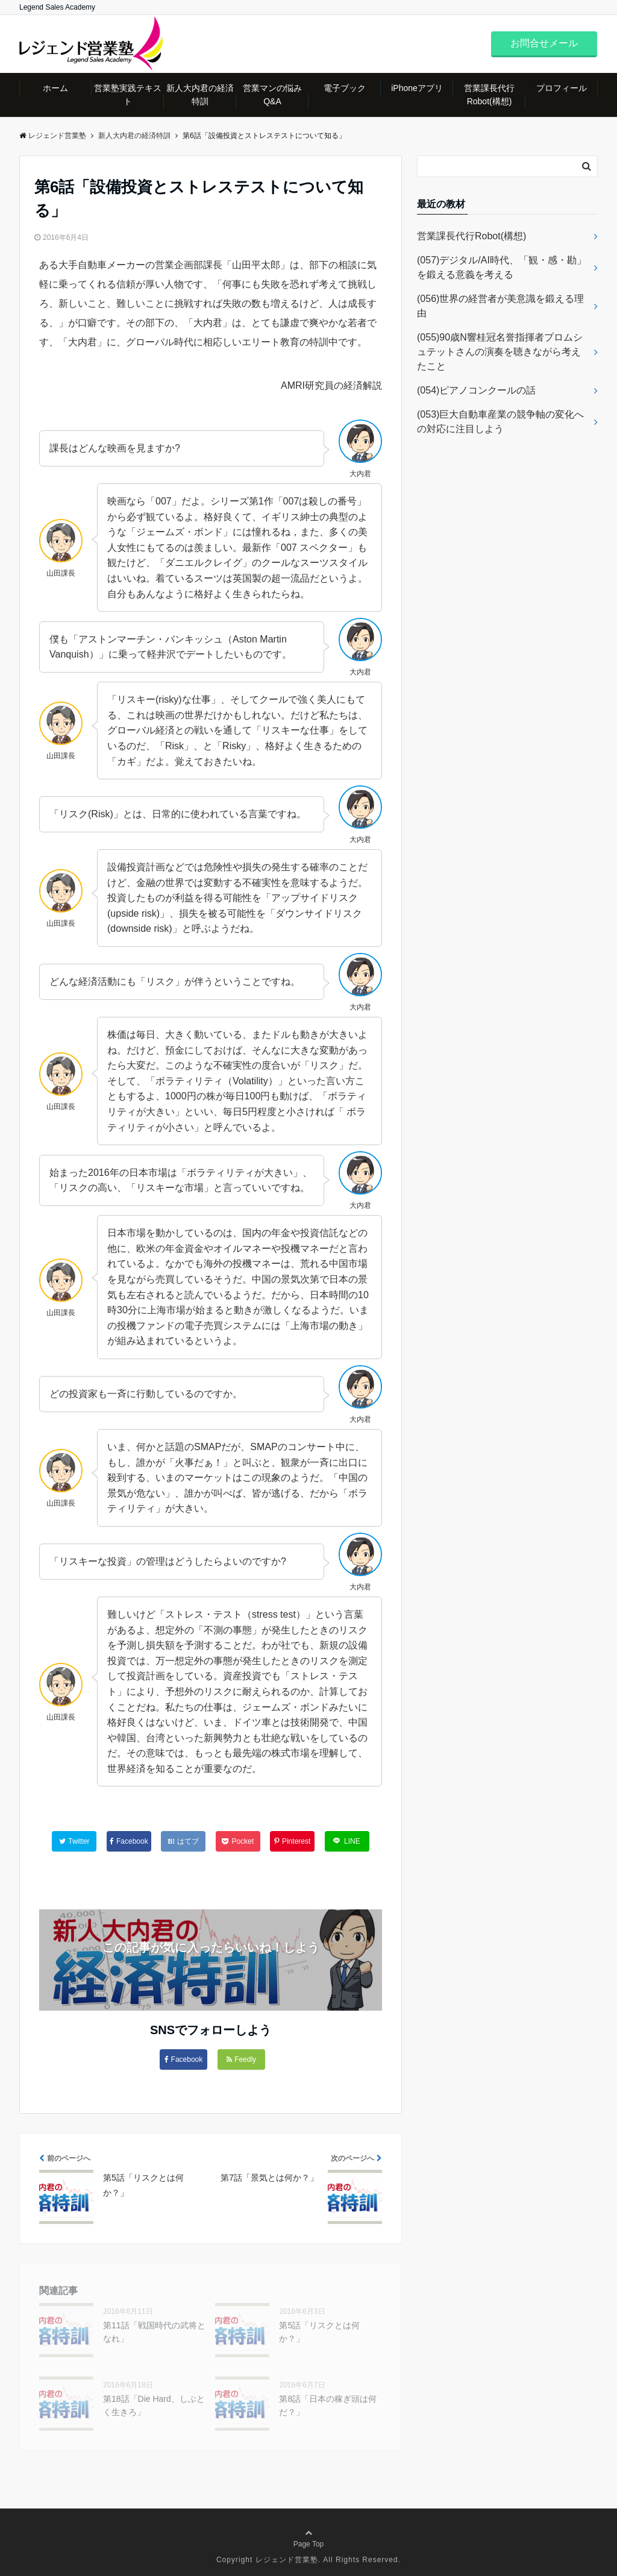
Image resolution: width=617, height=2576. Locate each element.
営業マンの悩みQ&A (272, 94)
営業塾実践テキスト (127, 94)
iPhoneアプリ (417, 88)
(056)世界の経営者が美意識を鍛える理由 (500, 306)
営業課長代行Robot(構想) (489, 94)
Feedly (241, 2059)
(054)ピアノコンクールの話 (476, 390)
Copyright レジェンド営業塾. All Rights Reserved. (308, 2560)
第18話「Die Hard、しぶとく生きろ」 (154, 2405)
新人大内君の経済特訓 (200, 94)
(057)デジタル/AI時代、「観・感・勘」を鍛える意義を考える (501, 267)
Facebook (183, 2059)
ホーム (55, 88)
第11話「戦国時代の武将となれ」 (154, 2331)
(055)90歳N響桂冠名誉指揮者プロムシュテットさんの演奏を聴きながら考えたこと (500, 351)
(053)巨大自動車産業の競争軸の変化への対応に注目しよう (500, 421)
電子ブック (345, 88)
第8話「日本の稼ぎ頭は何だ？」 (328, 2405)
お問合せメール (544, 43)
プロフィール (561, 88)
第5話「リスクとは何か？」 (319, 2331)
